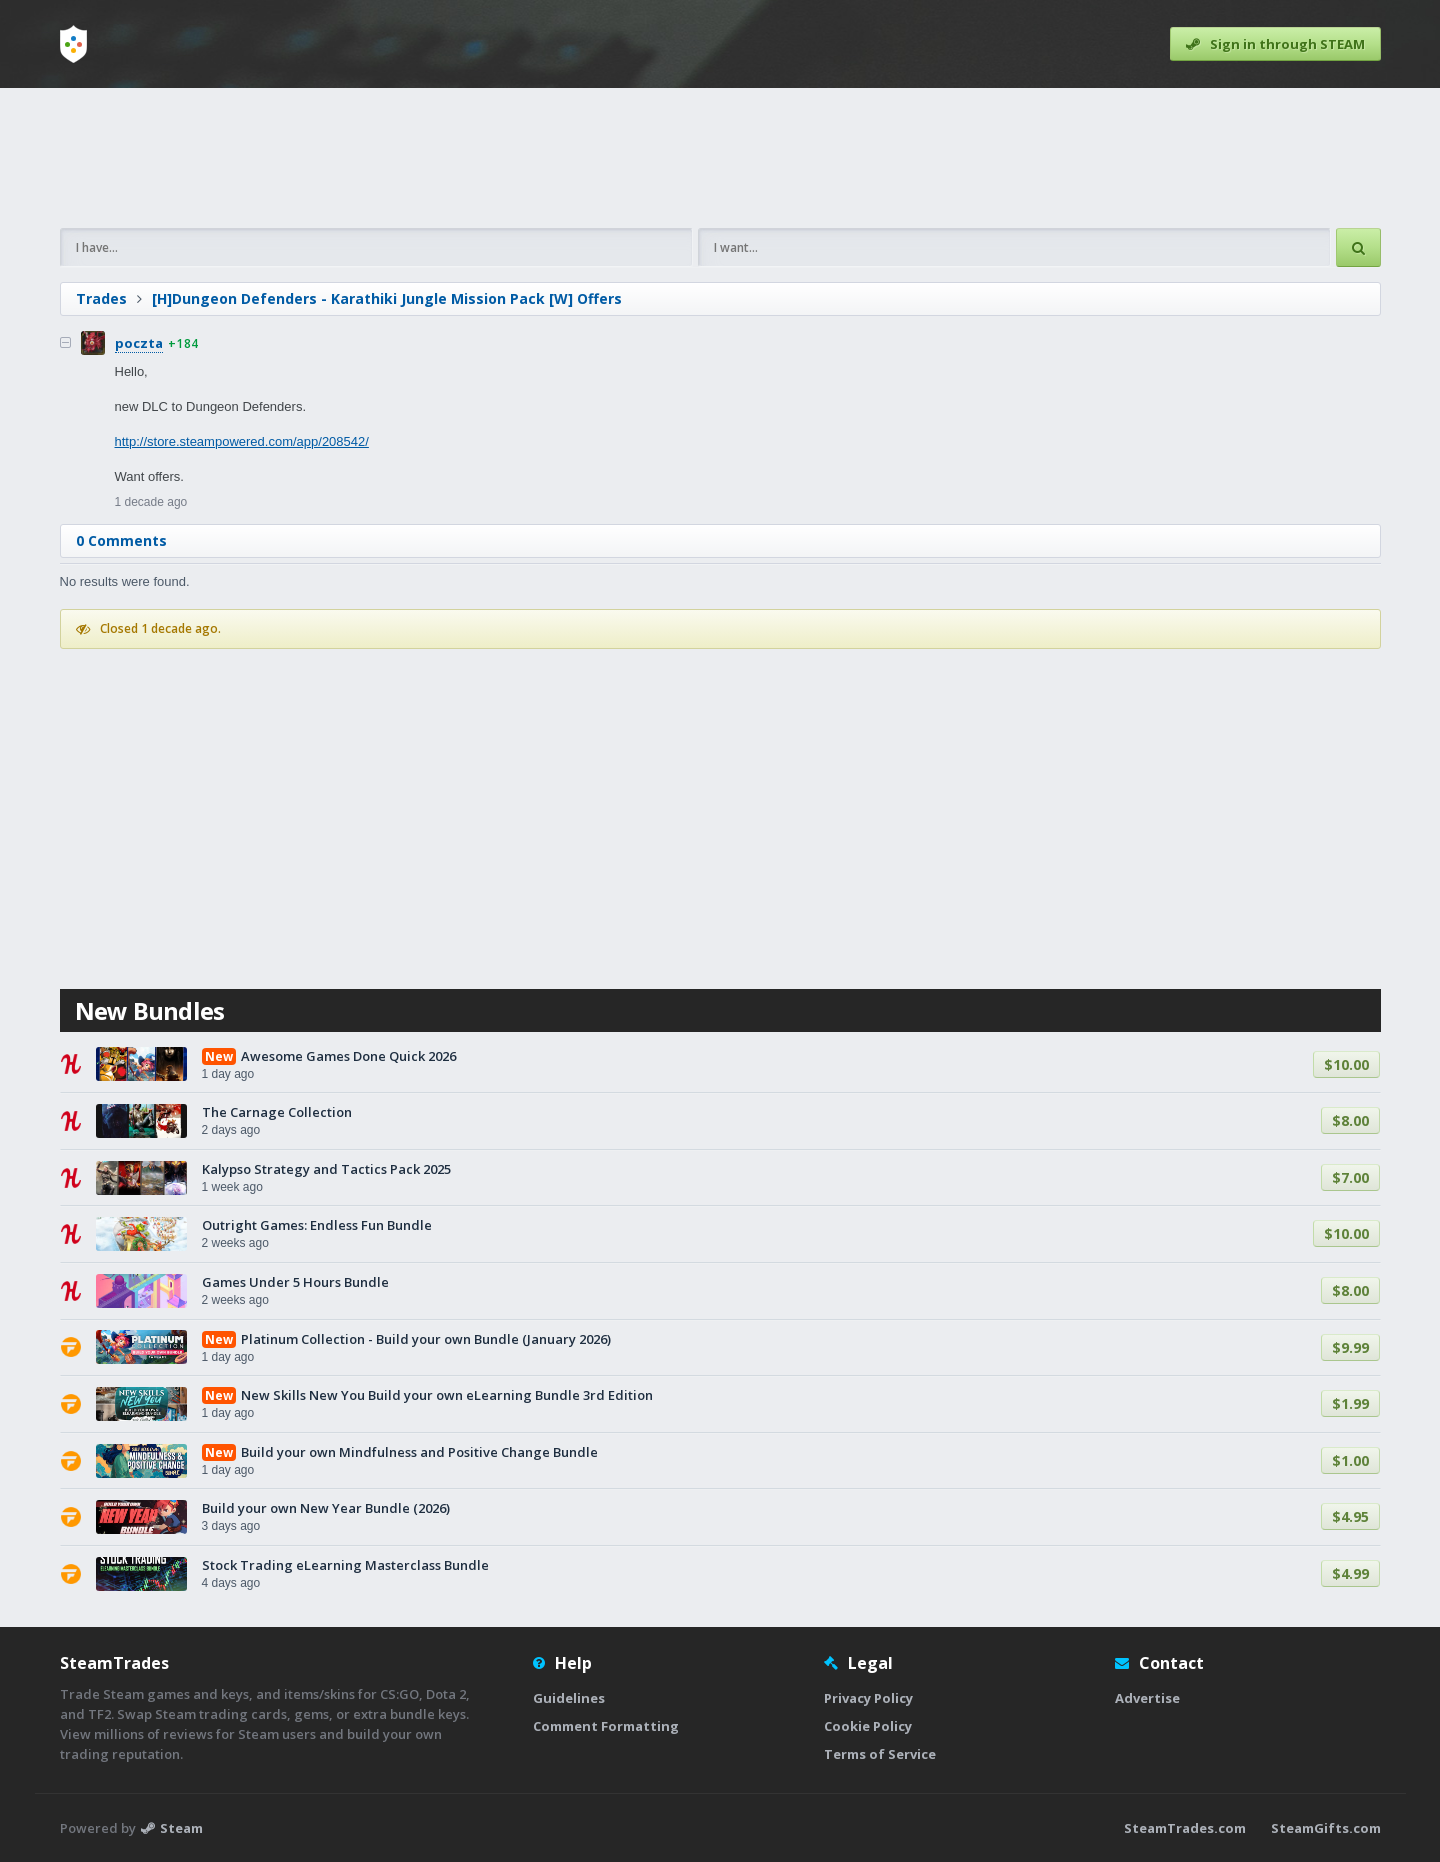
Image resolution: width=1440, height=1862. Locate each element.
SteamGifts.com (1326, 1828)
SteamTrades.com (1185, 1828)
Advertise (1147, 1698)
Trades (101, 298)
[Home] (73, 44)
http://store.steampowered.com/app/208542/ (242, 441)
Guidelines (569, 1698)
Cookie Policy (868, 1726)
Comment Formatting (606, 1726)
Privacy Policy (868, 1698)
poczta (139, 343)
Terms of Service (880, 1754)
